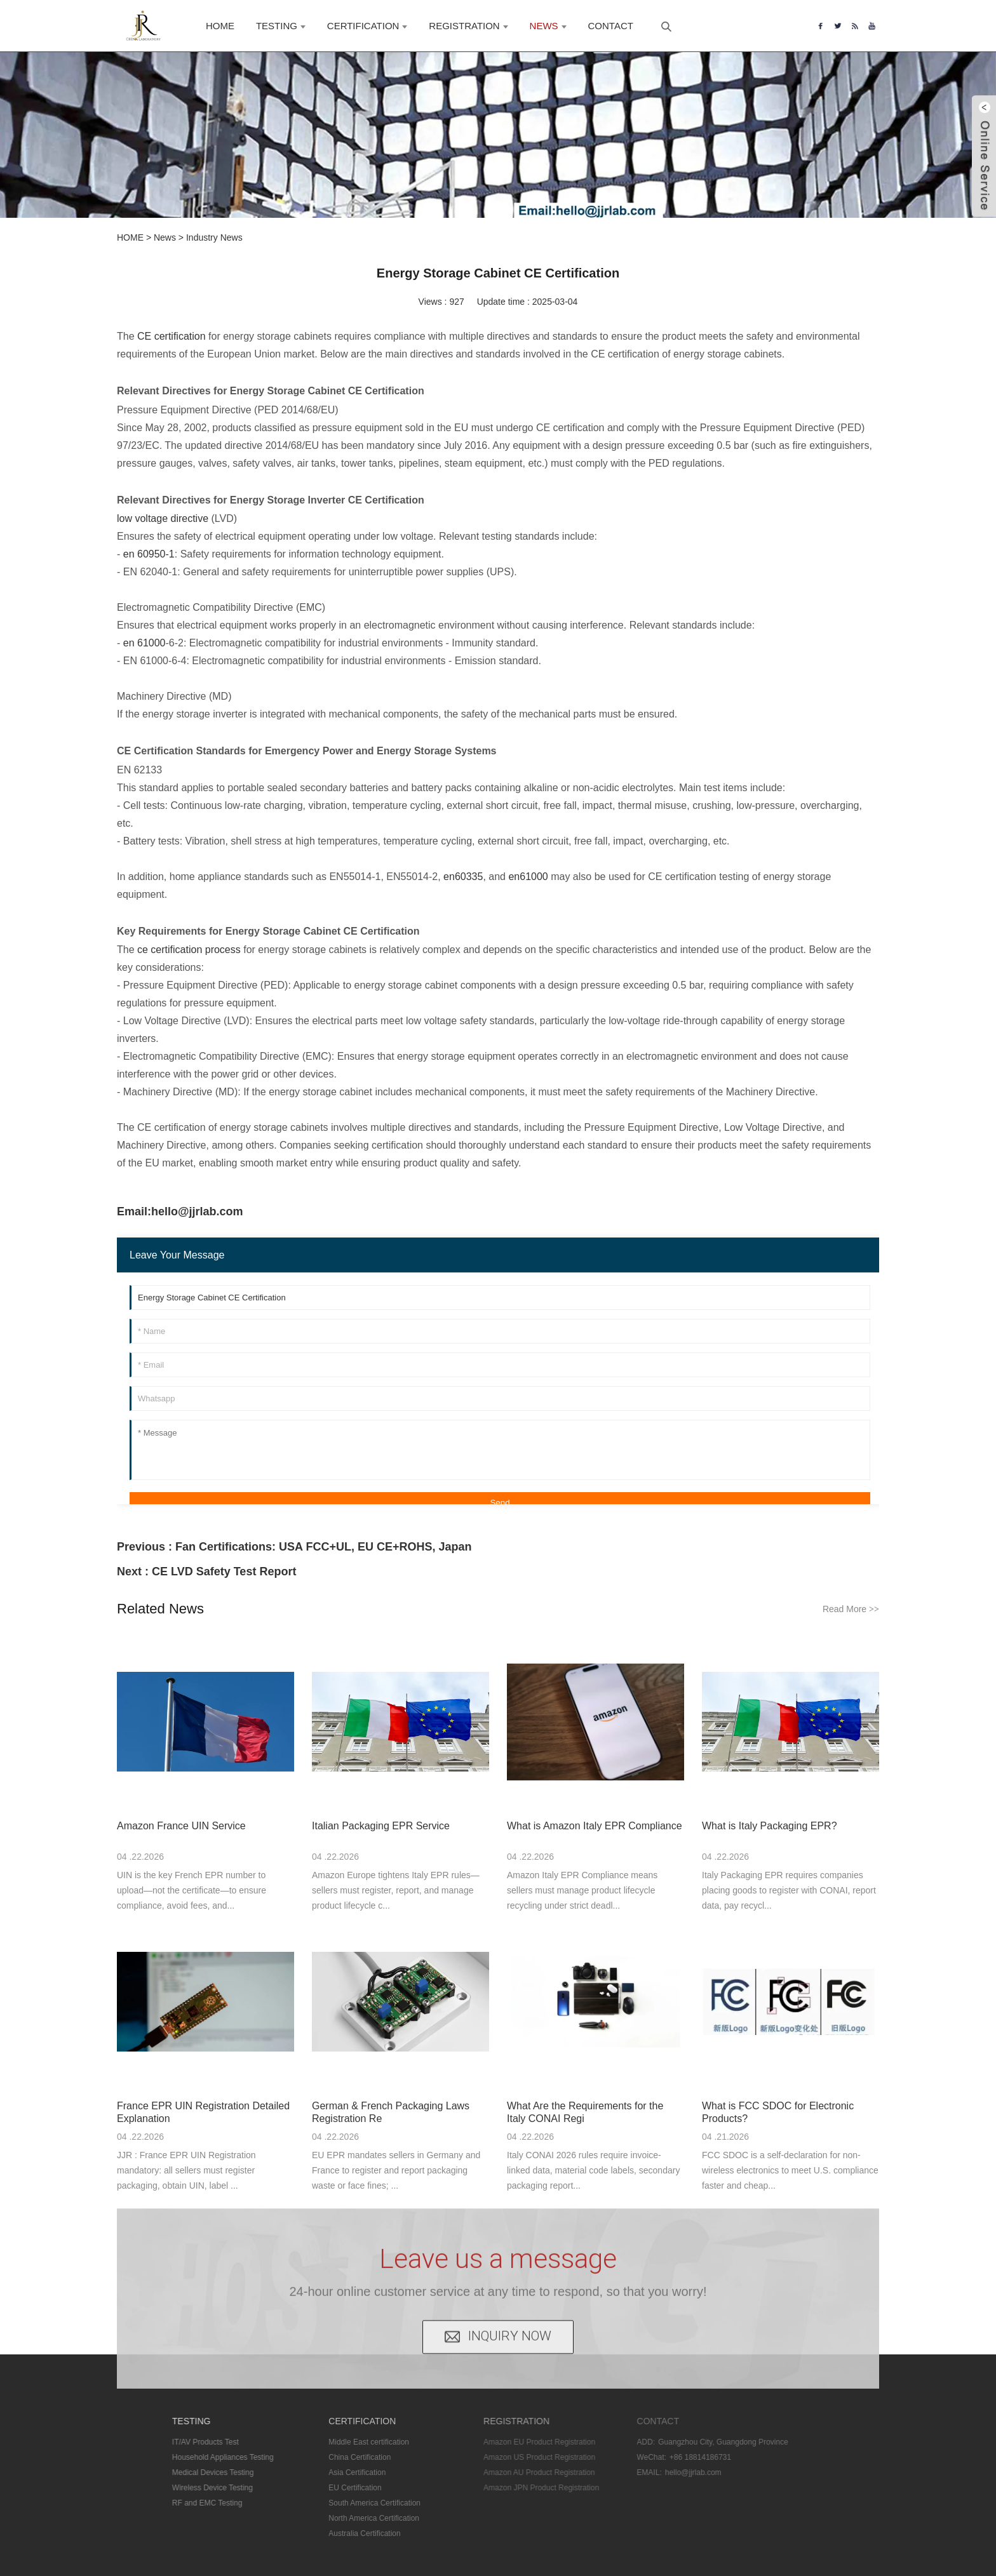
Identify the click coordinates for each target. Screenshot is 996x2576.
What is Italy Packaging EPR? (769, 1825)
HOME (130, 237)
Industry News (214, 237)
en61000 (528, 876)
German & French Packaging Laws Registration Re (390, 2112)
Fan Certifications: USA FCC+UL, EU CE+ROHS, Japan (323, 1546)
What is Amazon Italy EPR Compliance (594, 1825)
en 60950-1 (149, 554)
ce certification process (189, 949)
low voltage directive (162, 518)
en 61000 (144, 642)
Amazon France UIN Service (181, 1825)
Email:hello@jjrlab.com (180, 1211)
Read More (851, 1609)
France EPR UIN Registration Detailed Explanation (203, 2112)
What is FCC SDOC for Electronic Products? (778, 2112)
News (165, 237)
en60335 (463, 876)
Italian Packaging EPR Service (381, 1825)
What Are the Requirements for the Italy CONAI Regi (585, 2112)
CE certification (171, 336)
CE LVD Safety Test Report (224, 1571)
